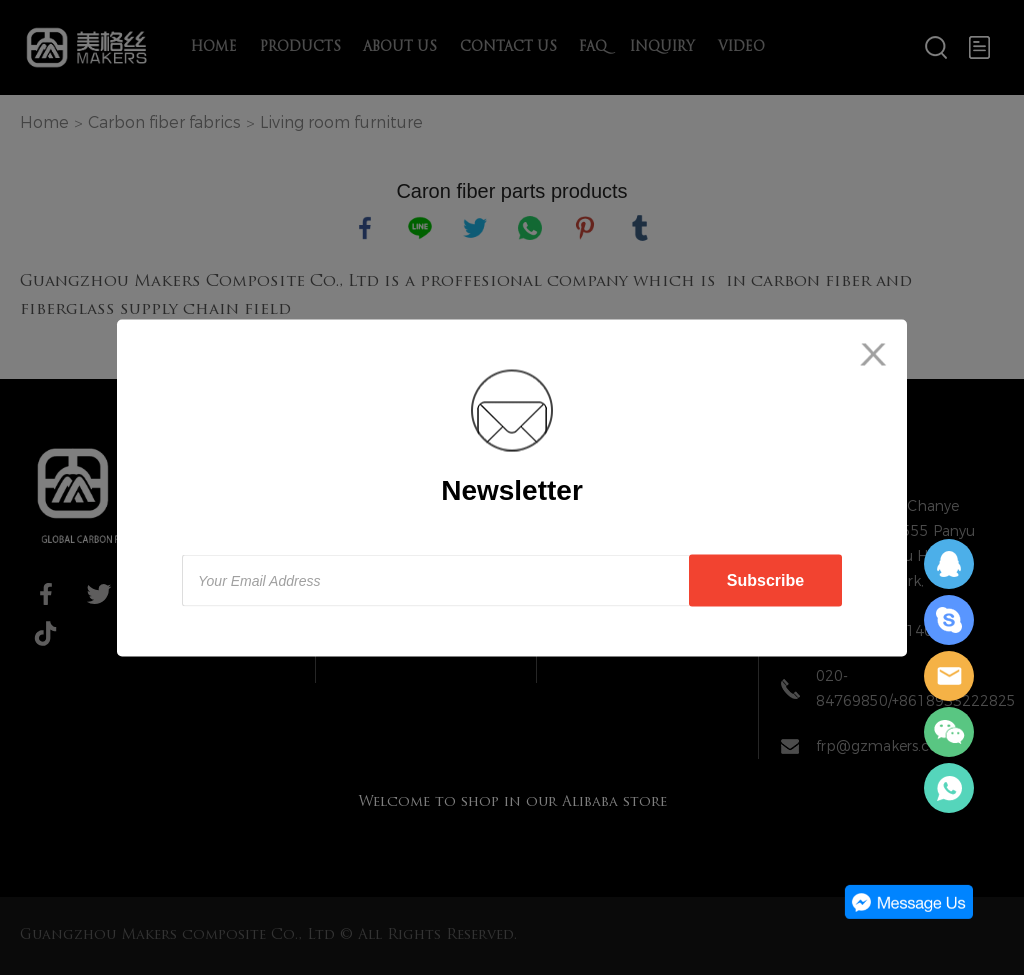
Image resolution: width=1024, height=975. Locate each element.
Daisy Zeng (949, 564)
